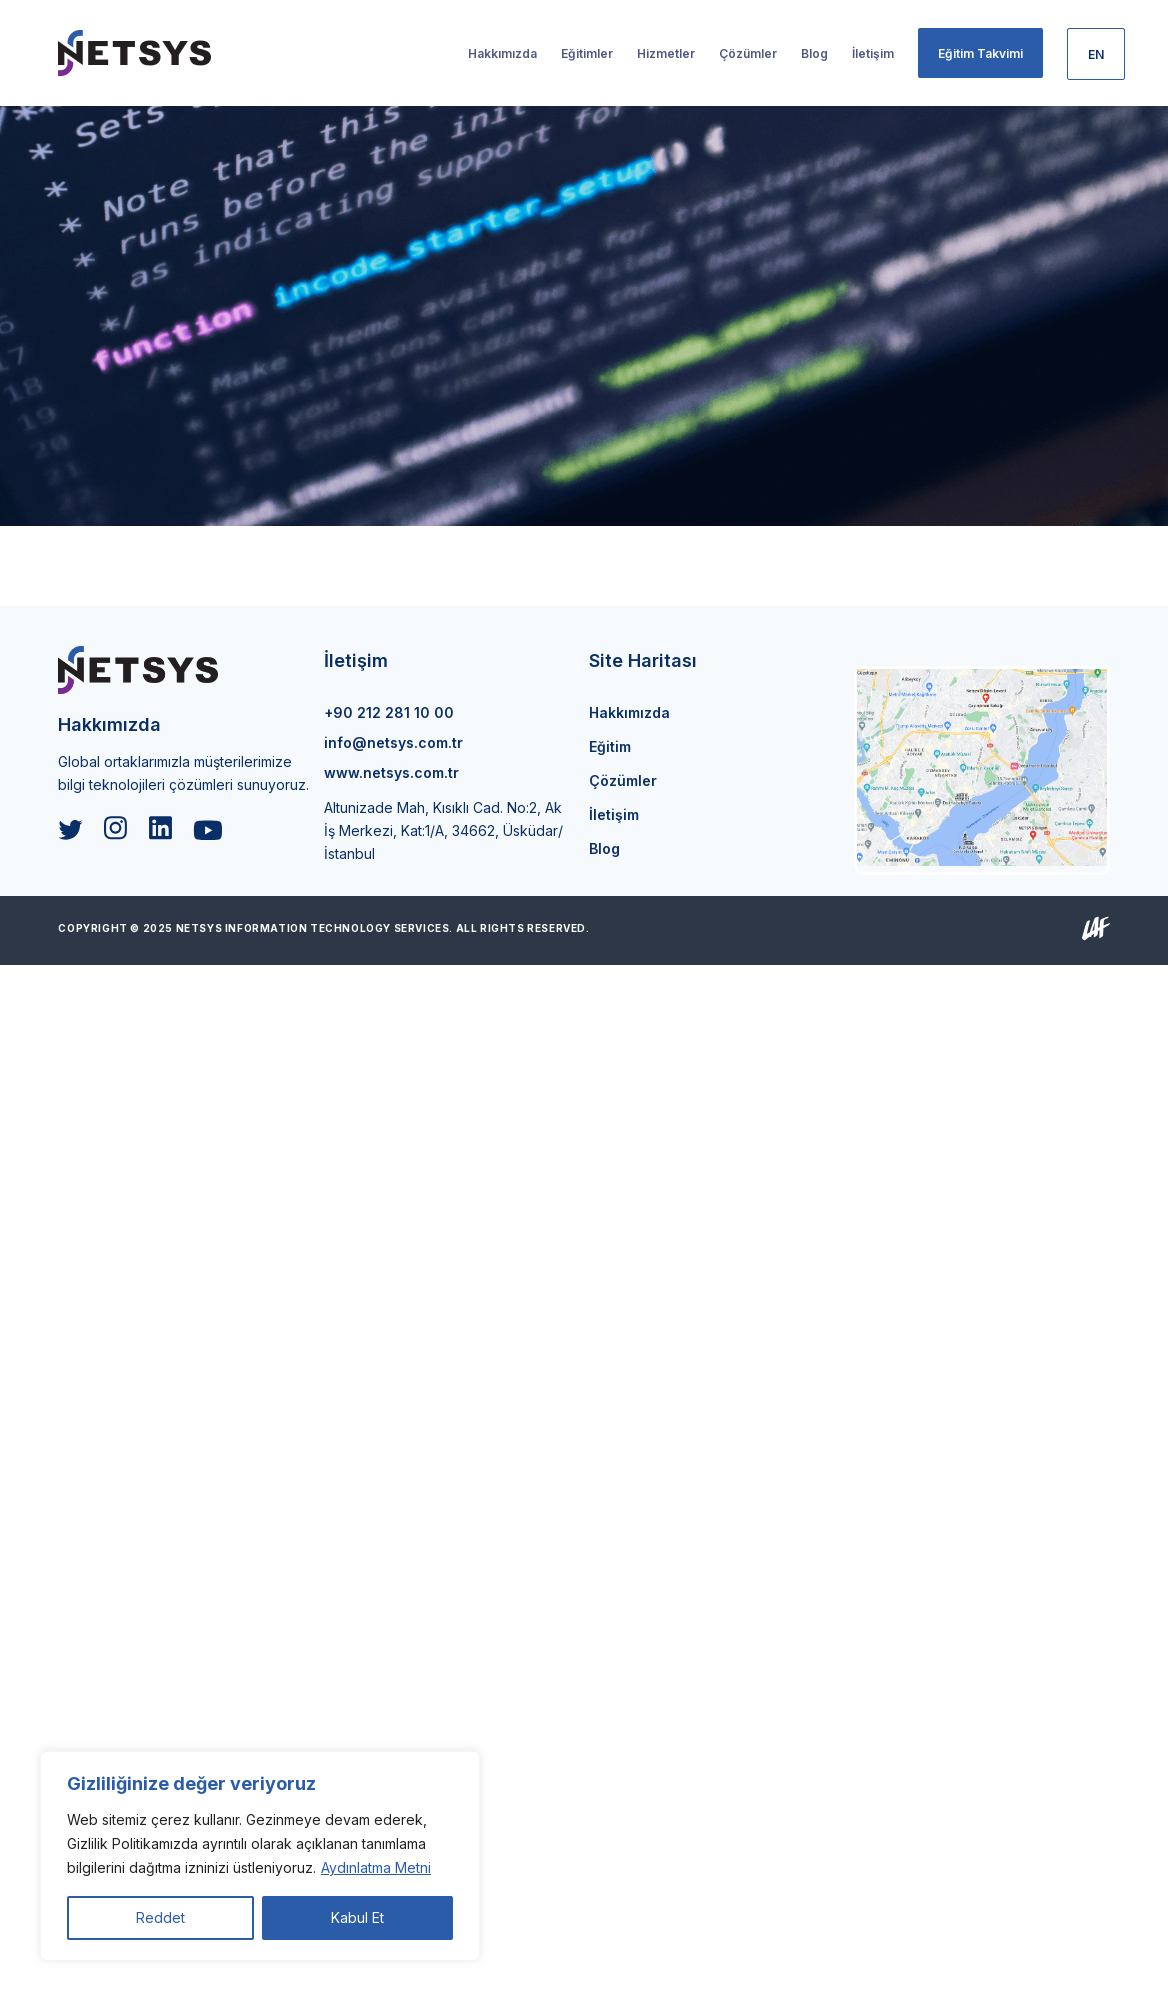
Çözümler (623, 780)
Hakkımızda (629, 712)
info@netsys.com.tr (393, 742)
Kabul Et (357, 1917)
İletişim (614, 814)
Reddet (160, 1917)
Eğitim (610, 746)
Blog (604, 848)
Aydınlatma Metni (376, 1867)
